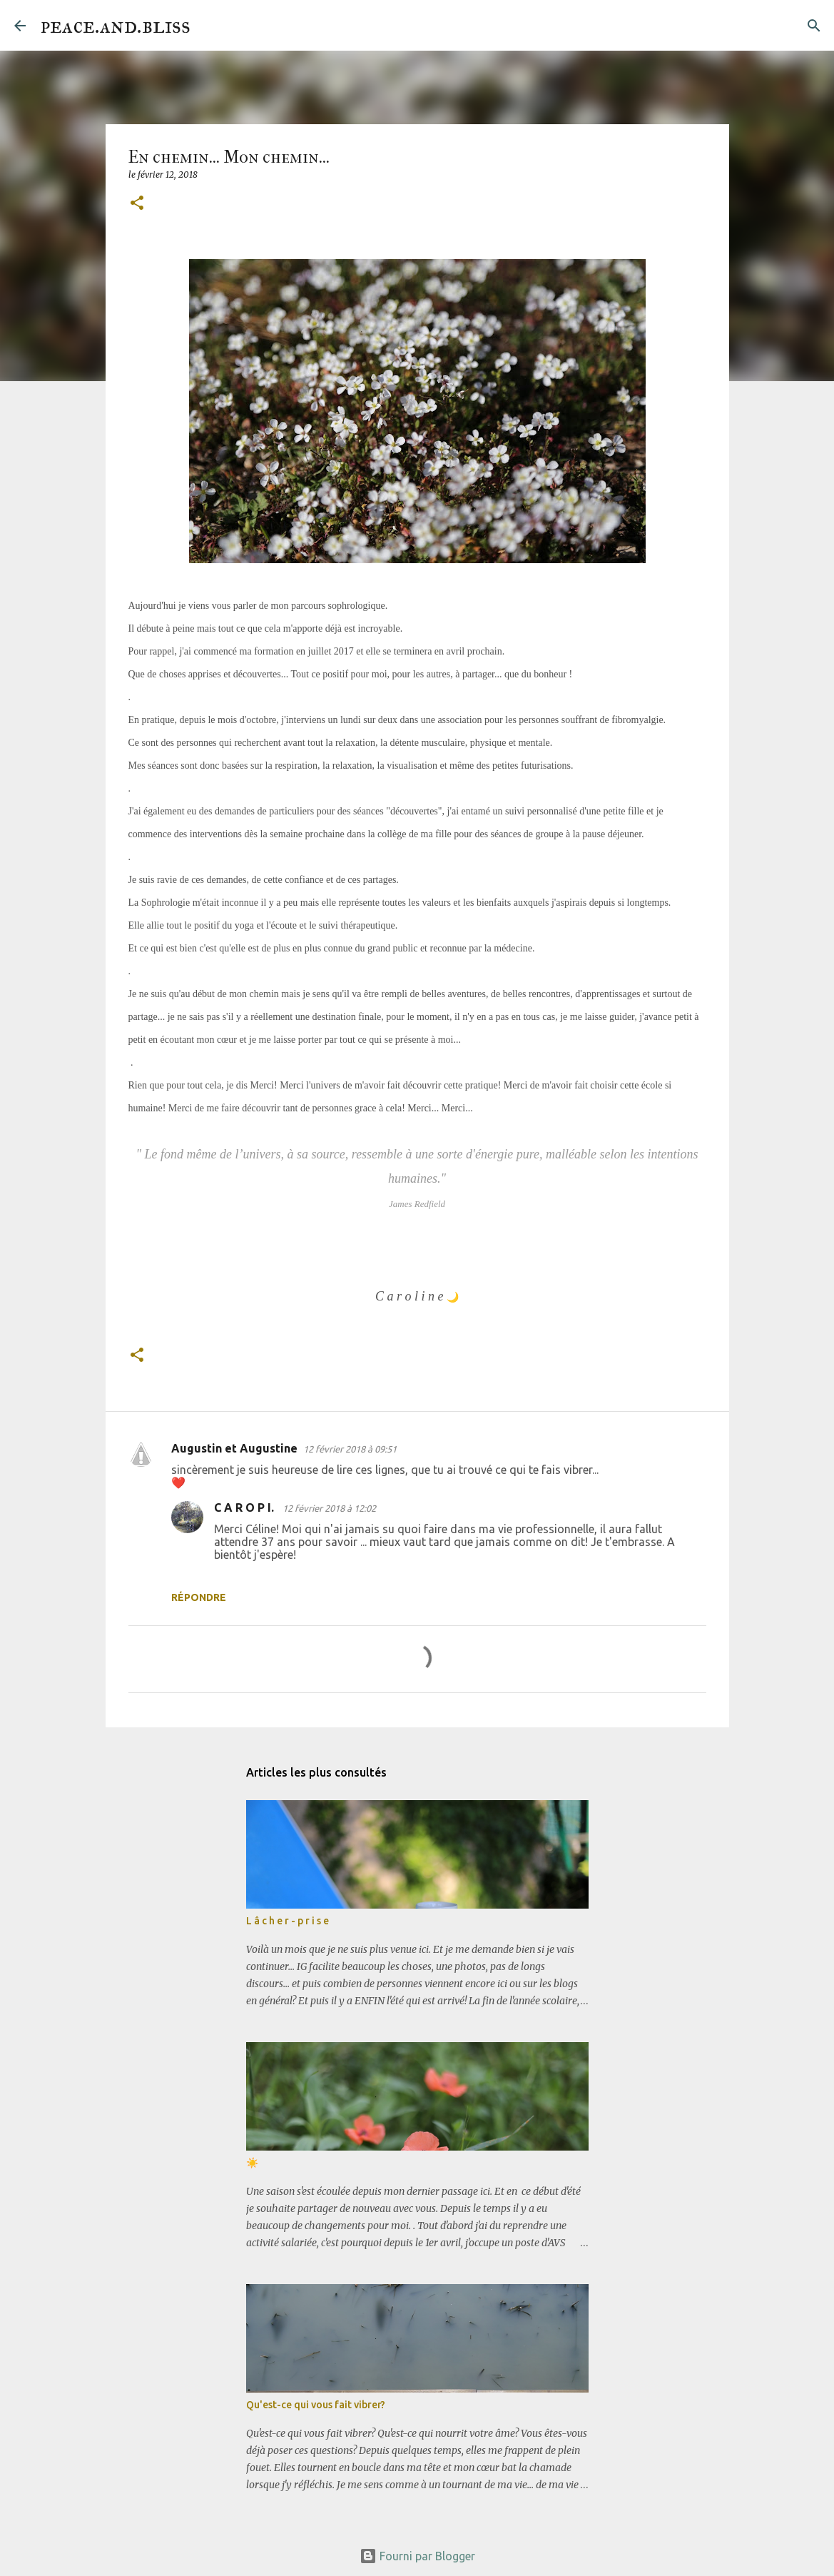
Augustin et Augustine (234, 1448)
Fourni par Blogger (417, 2556)
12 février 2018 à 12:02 (329, 1508)
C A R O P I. (245, 1507)
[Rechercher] (210, 26)
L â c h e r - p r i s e (287, 1920)
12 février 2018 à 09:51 (350, 1449)
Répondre (198, 1597)
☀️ (252, 2162)
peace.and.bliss (115, 25)
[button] (137, 203)
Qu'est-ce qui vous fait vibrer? (315, 2404)
